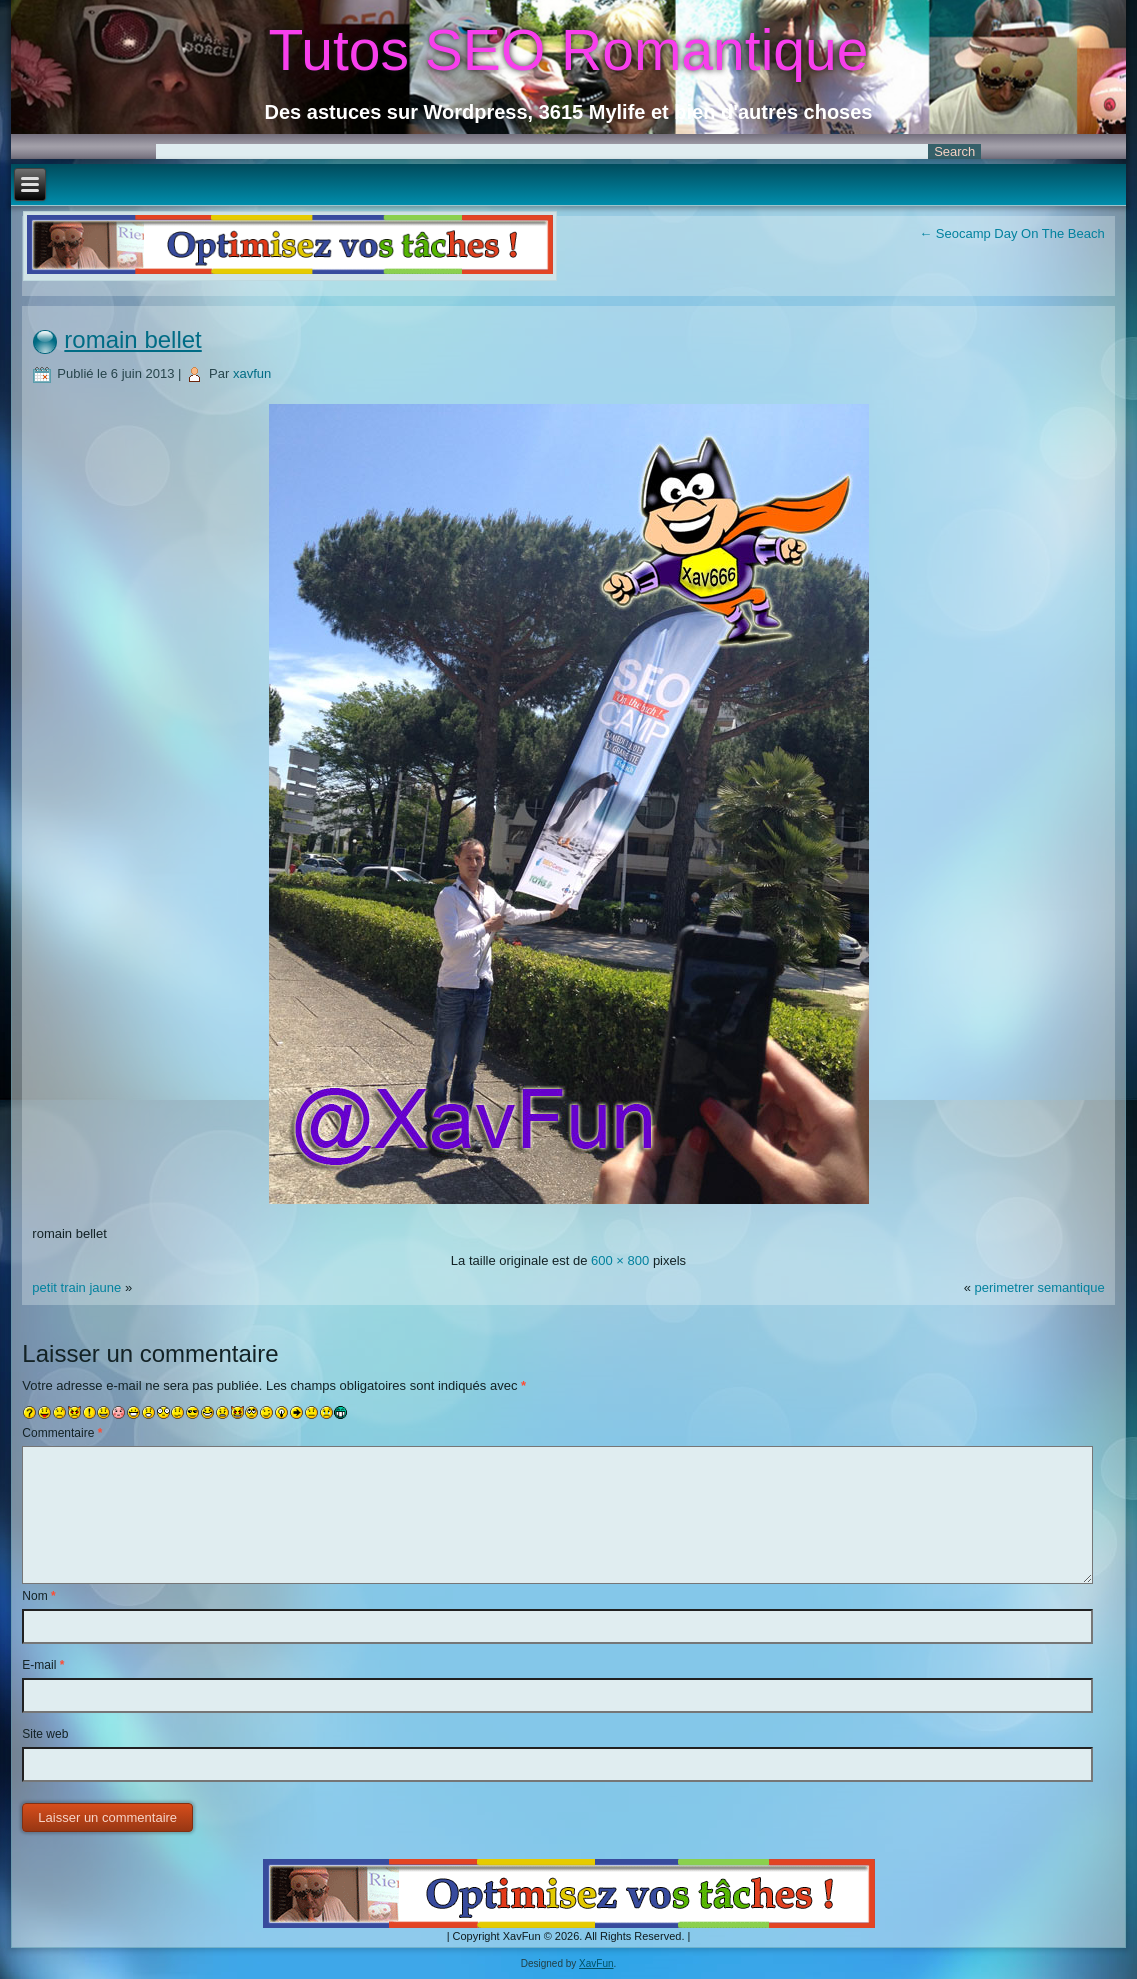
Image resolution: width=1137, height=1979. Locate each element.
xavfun (252, 373)
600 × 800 (620, 1260)
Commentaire (62, 1433)
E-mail (43, 1665)
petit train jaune (76, 1287)
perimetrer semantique (1040, 1287)
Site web (45, 1734)
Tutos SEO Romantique (569, 50)
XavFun (596, 1963)
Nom (38, 1596)
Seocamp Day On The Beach (1011, 233)
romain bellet (132, 339)
